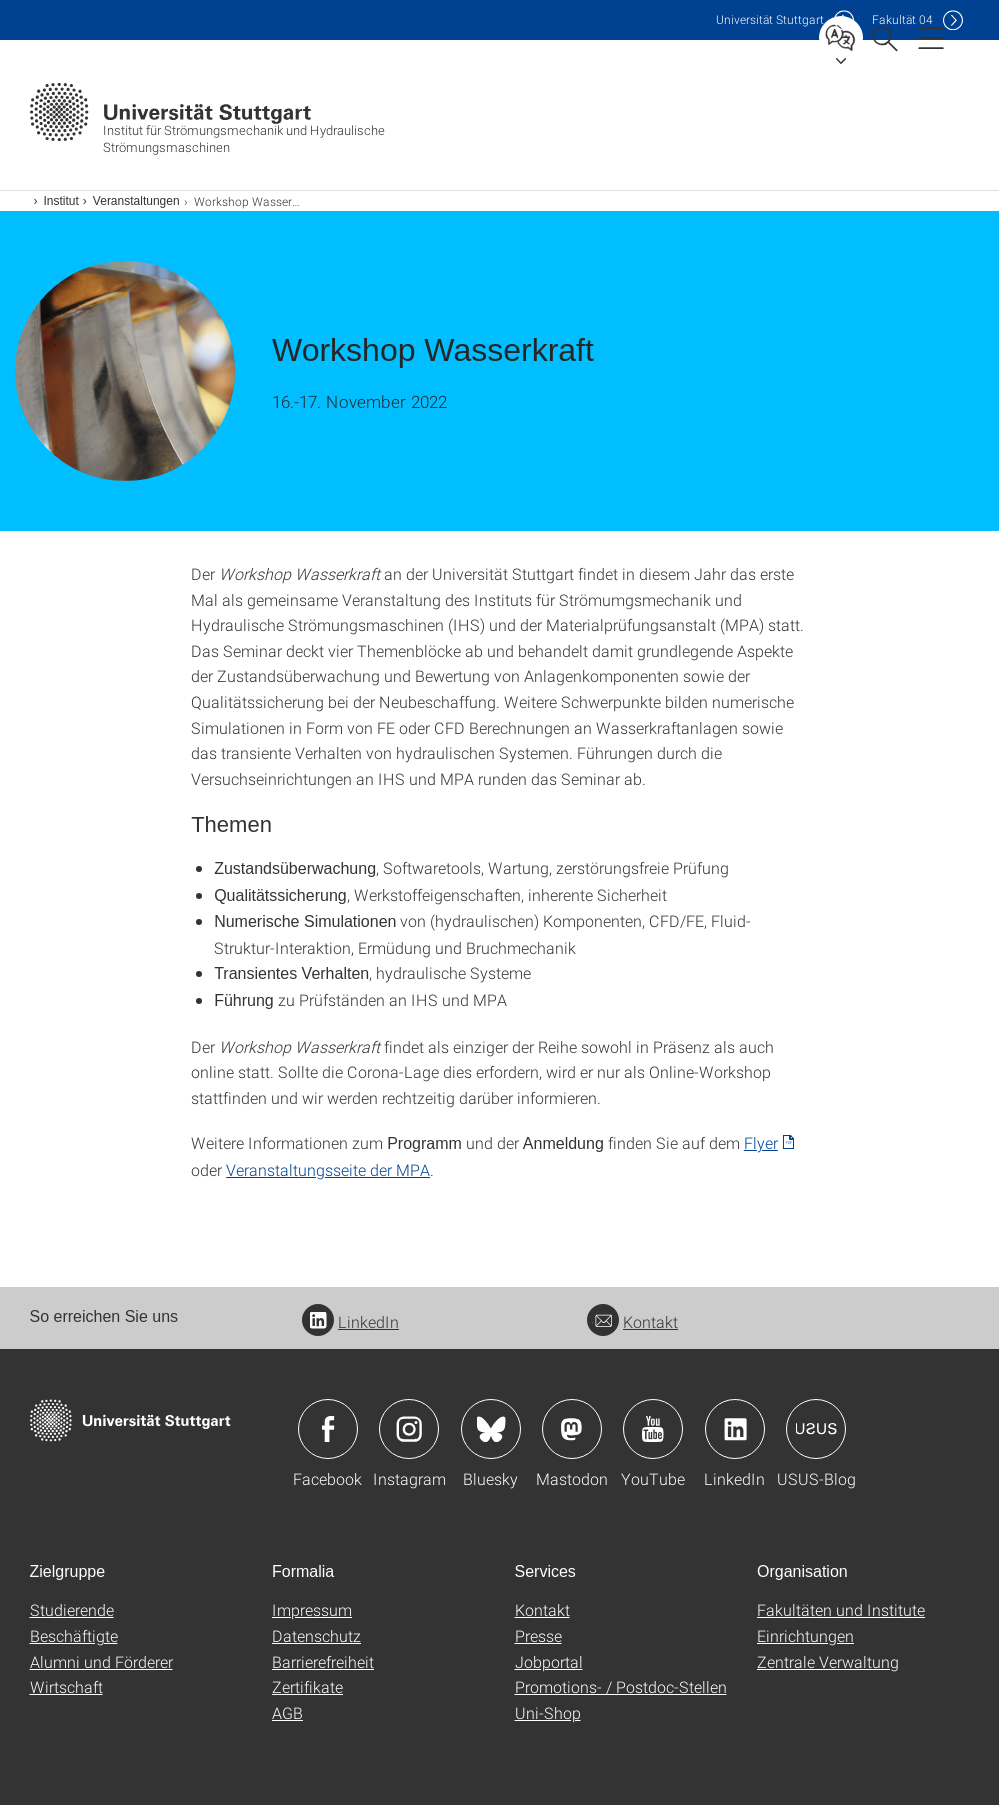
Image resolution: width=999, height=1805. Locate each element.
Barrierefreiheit (323, 1661)
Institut (61, 201)
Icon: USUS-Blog (816, 1429)
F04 (902, 19)
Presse (538, 1635)
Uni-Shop (548, 1712)
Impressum (312, 1609)
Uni (770, 19)
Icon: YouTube (653, 1429)
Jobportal (549, 1661)
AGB (287, 1712)
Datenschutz (316, 1635)
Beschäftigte (74, 1635)
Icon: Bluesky (491, 1429)
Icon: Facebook (328, 1429)
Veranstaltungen (136, 201)
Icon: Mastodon (572, 1429)
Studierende (72, 1609)
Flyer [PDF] (761, 1142)
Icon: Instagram (409, 1429)
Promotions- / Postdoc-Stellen (621, 1686)
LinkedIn (350, 1321)
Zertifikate (307, 1686)
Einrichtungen (805, 1635)
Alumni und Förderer (101, 1661)
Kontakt (632, 1321)
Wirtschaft (66, 1686)
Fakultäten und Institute (841, 1609)
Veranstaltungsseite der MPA (328, 1169)
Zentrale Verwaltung (828, 1661)
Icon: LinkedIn (735, 1429)
